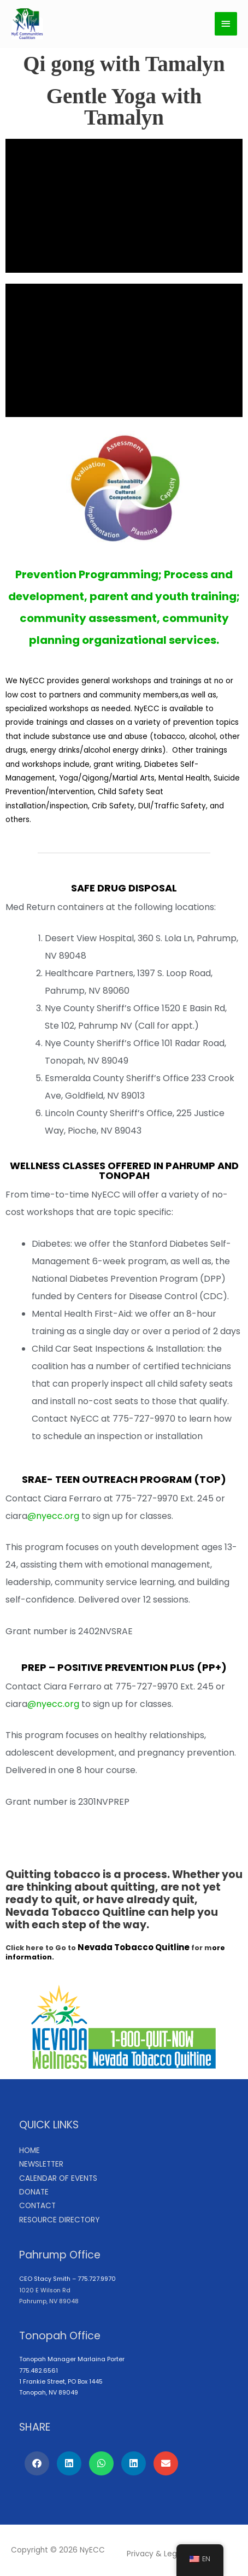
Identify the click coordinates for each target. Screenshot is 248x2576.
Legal (174, 2554)
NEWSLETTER (41, 2164)
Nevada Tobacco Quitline (134, 1947)
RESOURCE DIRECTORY (59, 2220)
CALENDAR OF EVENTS (58, 2178)
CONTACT (37, 2206)
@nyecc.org (53, 1516)
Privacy (140, 2554)
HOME (29, 2150)
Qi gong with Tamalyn (124, 63)
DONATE (34, 2192)
